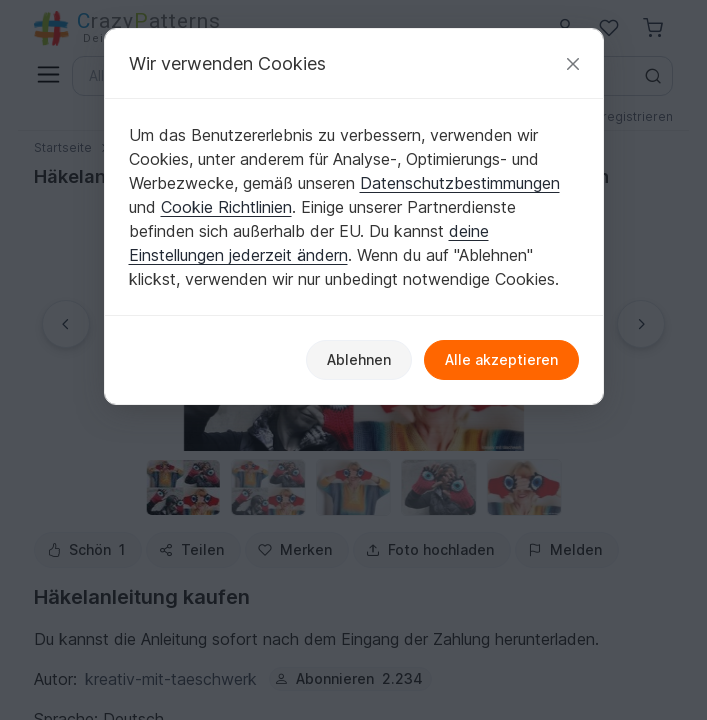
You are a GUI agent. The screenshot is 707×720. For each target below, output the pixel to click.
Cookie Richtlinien (226, 207)
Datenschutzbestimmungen (460, 183)
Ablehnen (359, 359)
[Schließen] (573, 63)
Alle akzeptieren (501, 359)
